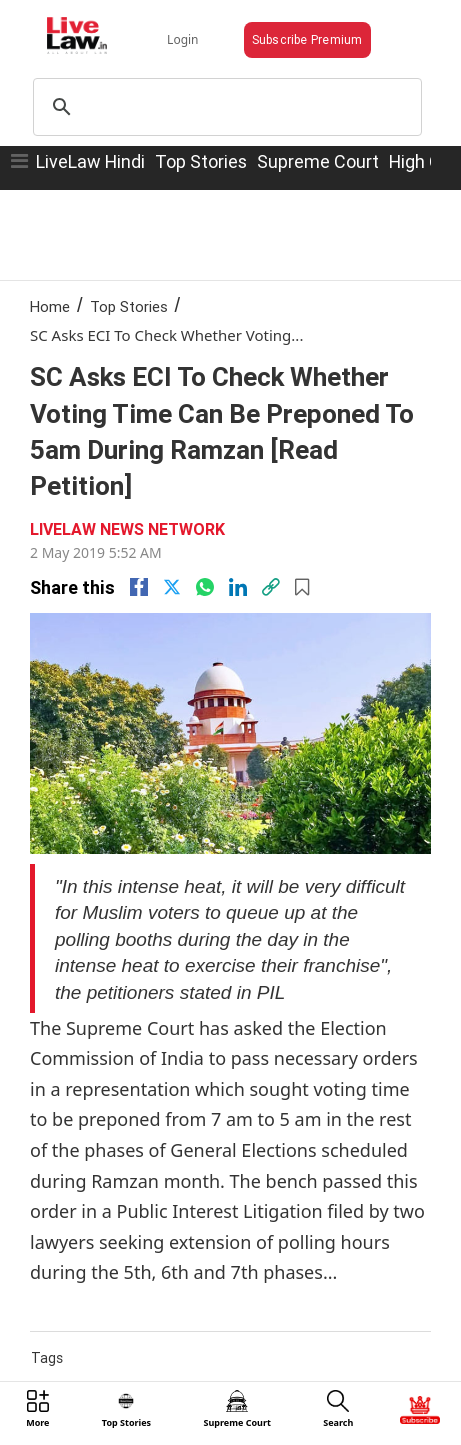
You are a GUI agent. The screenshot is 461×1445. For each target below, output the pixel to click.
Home (50, 306)
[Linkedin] (238, 587)
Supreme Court (318, 161)
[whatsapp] (205, 587)
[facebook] (139, 587)
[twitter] (172, 587)
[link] (271, 587)
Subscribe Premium (307, 39)
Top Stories (201, 161)
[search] (224, 107)
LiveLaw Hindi (90, 161)
